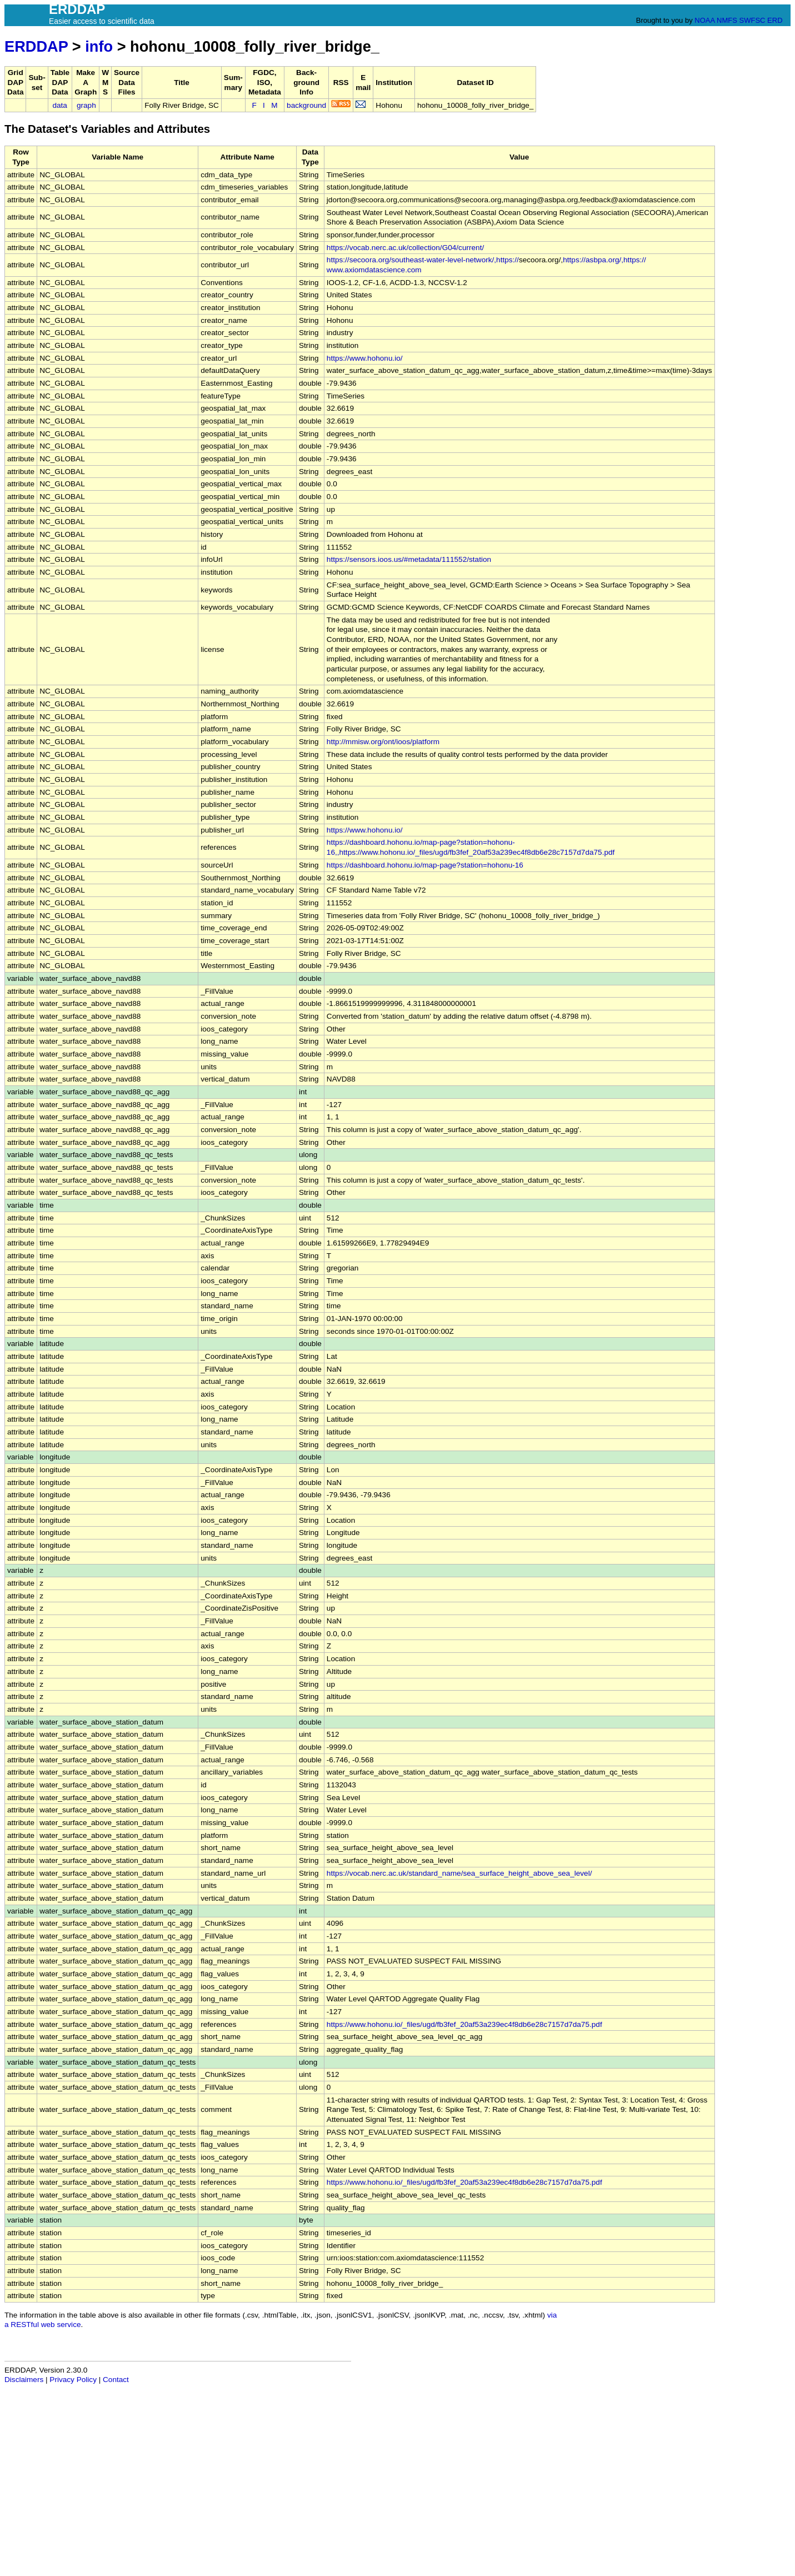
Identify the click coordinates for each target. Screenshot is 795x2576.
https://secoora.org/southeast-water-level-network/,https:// (423, 260)
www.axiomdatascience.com (374, 270)
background (306, 105)
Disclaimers (23, 2379)
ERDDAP (36, 46)
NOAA (704, 20)
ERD (774, 20)
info (99, 46)
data (59, 105)
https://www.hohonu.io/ (365, 358)
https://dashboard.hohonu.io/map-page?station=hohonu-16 (425, 865)
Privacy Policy (73, 2379)
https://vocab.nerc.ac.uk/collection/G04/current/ (405, 247)
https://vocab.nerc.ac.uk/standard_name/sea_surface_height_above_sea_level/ (459, 1873)
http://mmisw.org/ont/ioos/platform (383, 742)
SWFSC (752, 20)
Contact (116, 2379)
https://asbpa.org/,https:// (604, 260)
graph (86, 105)
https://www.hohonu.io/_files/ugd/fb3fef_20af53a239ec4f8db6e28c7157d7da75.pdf (464, 2024)
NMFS (727, 20)
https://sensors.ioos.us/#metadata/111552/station (409, 559)
